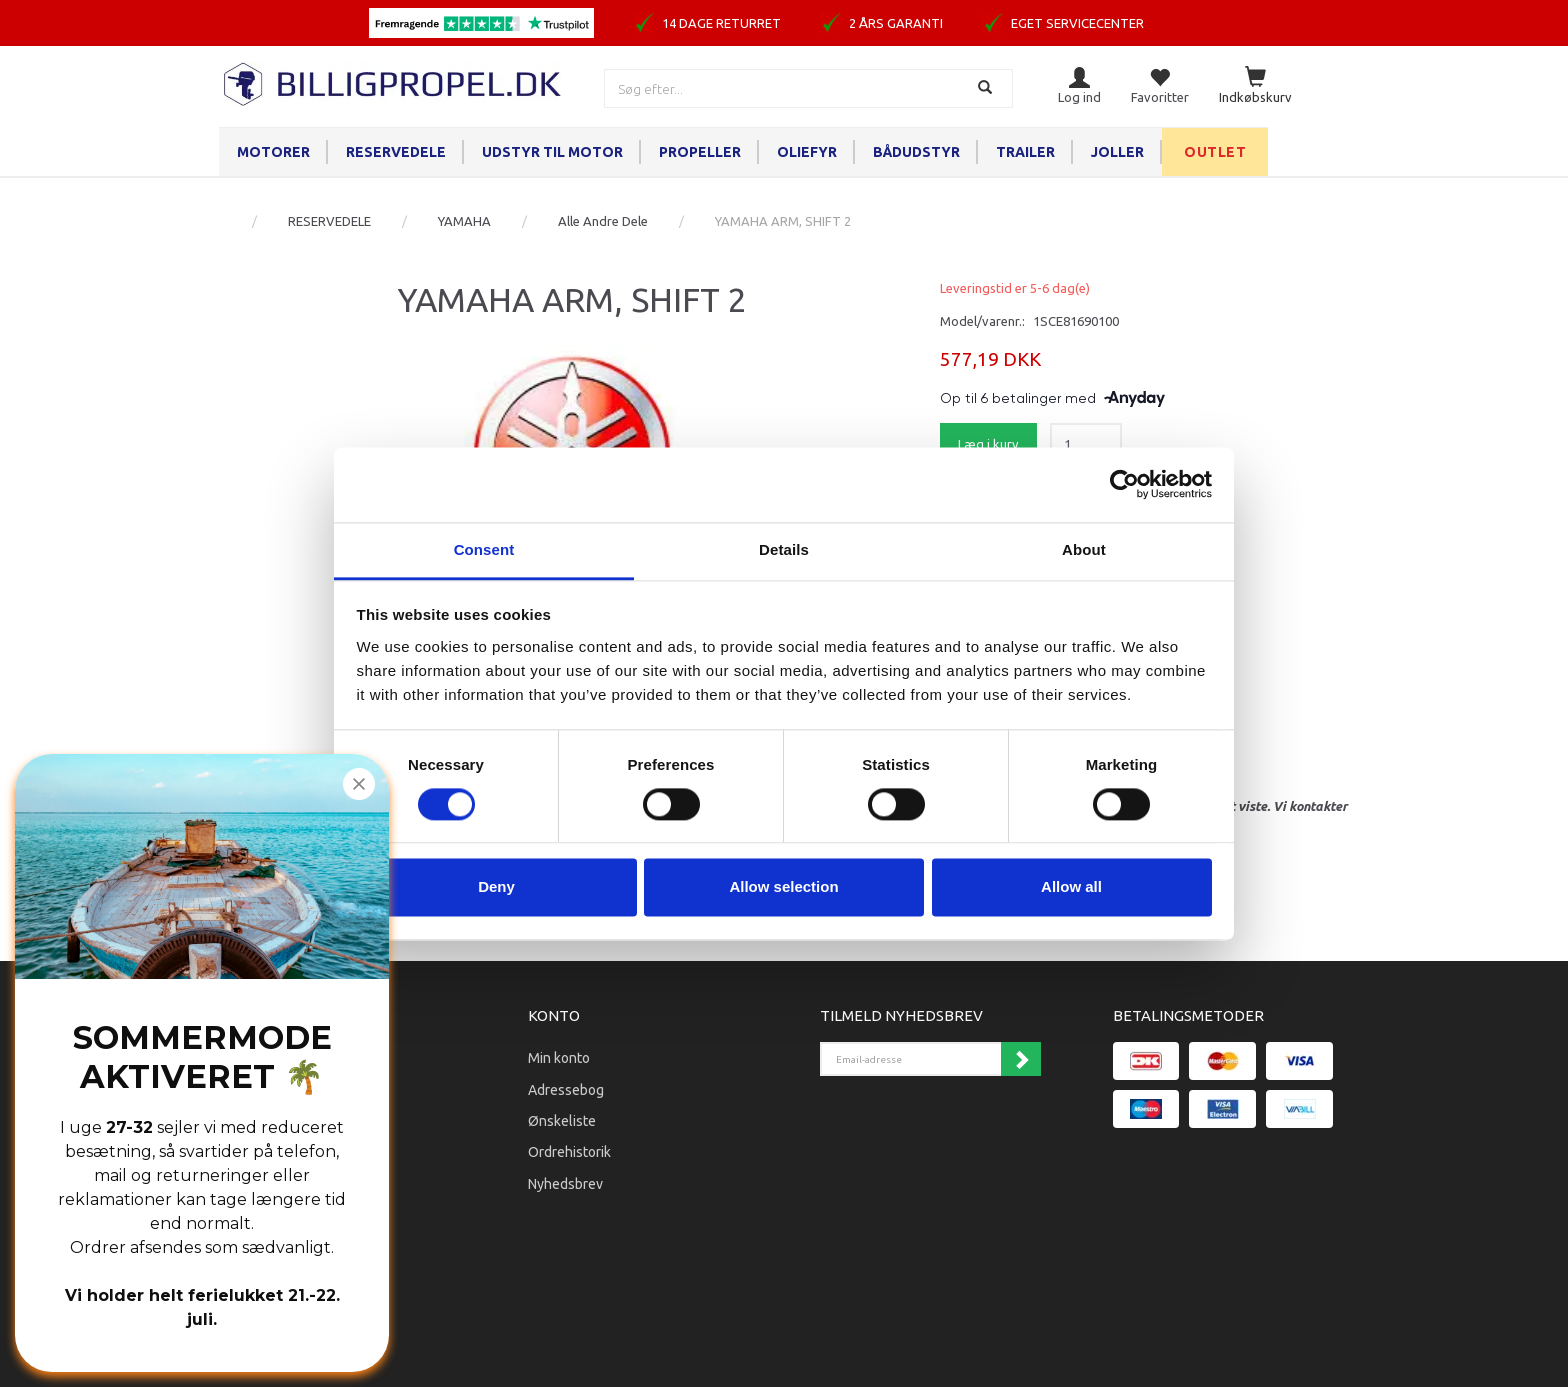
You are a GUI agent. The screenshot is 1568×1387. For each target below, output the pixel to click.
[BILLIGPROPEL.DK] (394, 81)
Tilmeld (1021, 1059)
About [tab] (1084, 549)
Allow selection (783, 887)
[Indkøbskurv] (1255, 86)
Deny (496, 887)
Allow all (1071, 887)
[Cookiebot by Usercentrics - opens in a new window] (1124, 484)
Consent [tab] (484, 549)
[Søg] (987, 88)
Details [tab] (784, 549)
